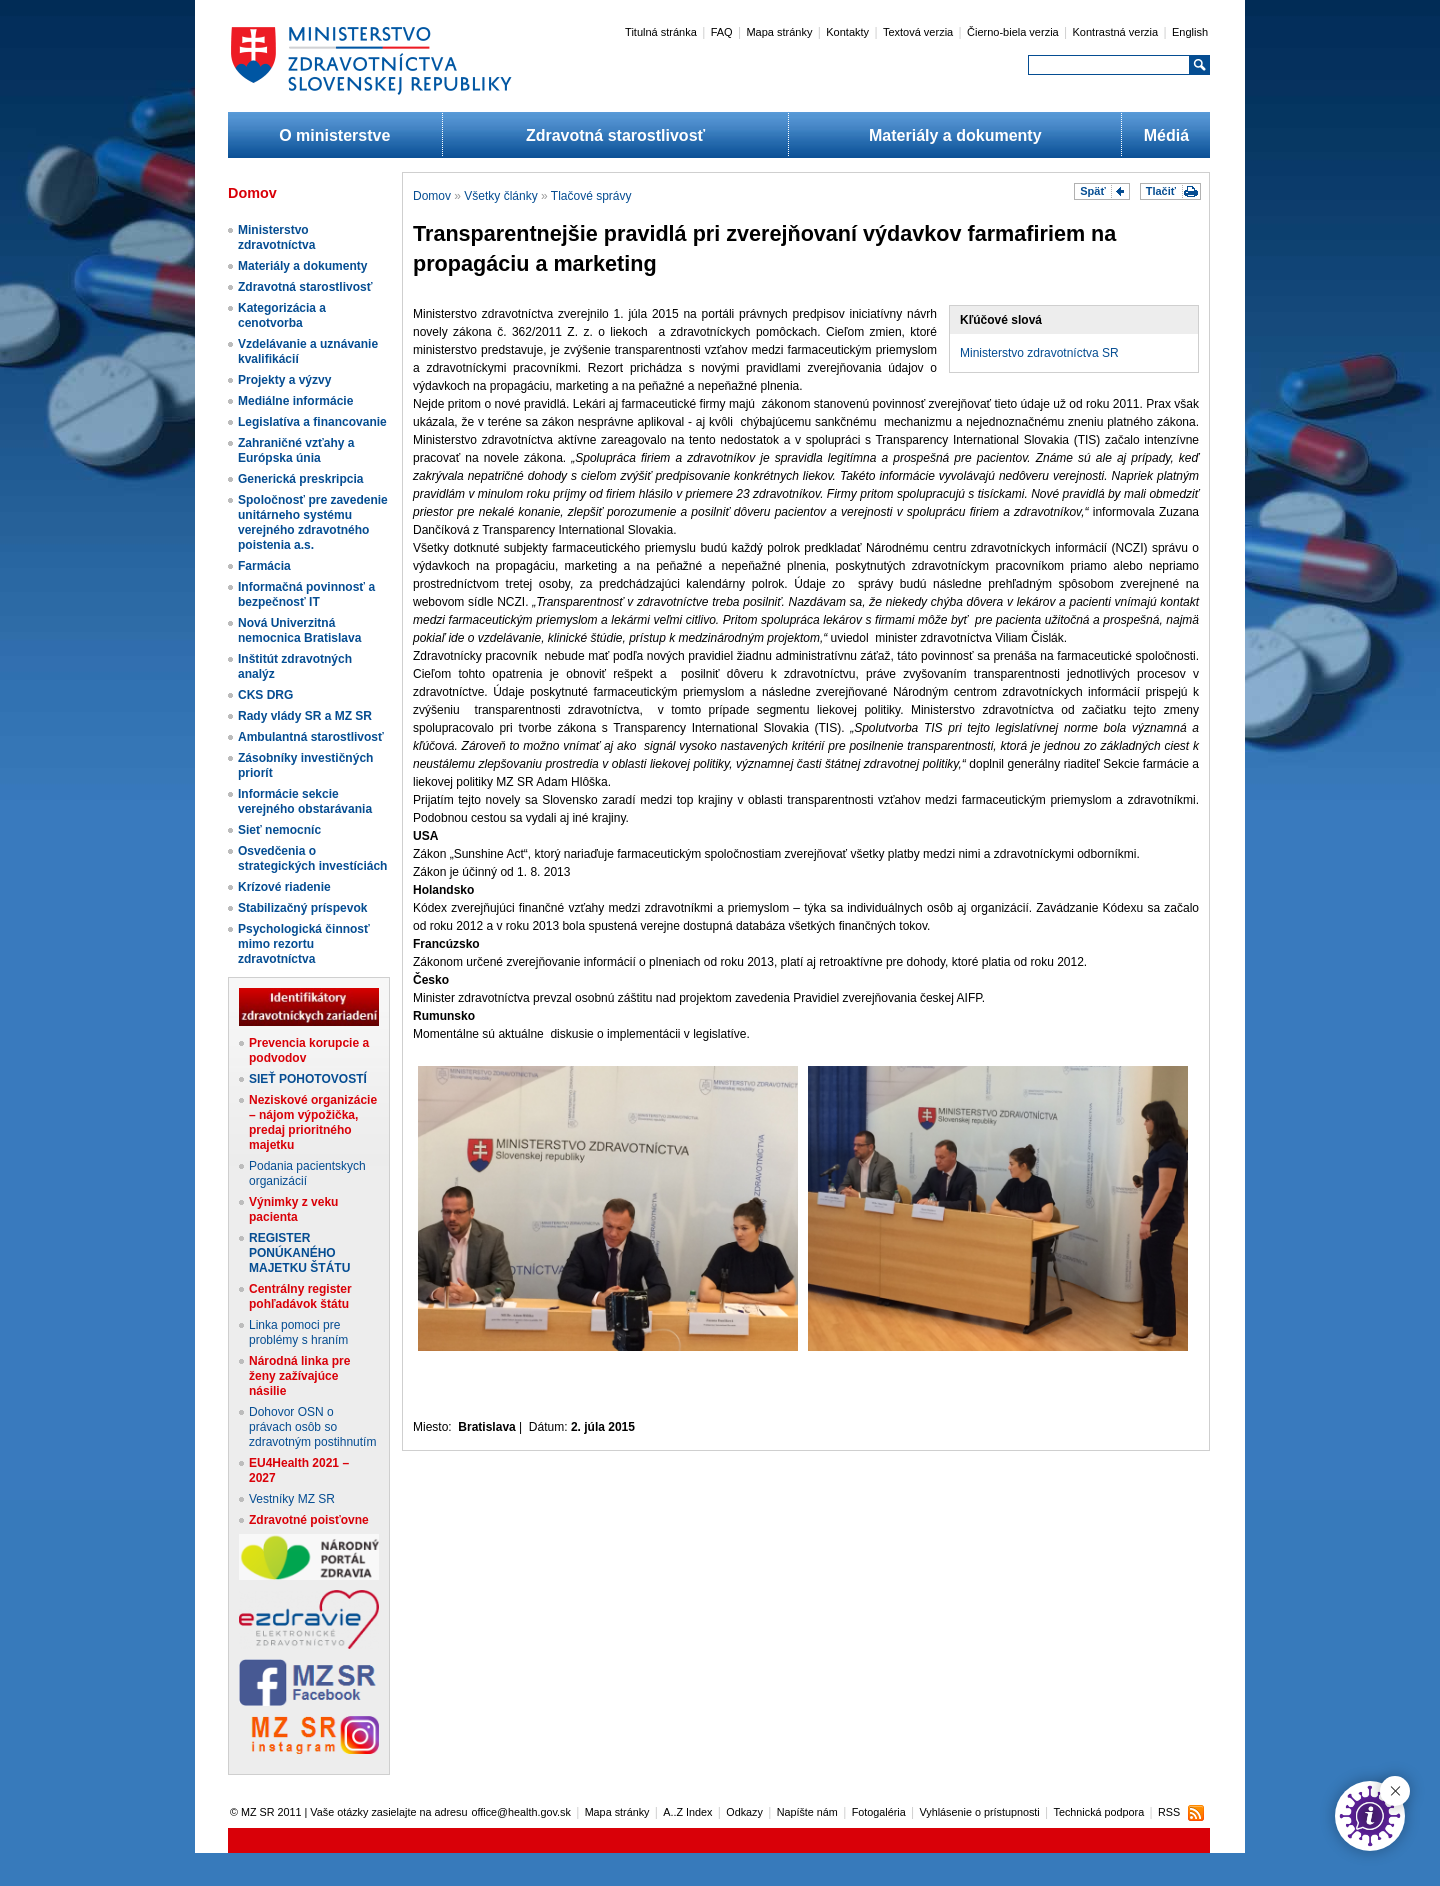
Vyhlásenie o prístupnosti (980, 1812)
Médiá (1166, 135)
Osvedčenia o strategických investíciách (312, 858)
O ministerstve (334, 135)
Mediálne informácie (295, 401)
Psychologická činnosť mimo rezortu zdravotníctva (304, 944)
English (1190, 32)
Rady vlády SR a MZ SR (305, 716)
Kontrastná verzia (1116, 32)
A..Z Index (687, 1812)
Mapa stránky (779, 32)
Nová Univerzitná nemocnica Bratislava (299, 630)
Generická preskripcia (300, 479)
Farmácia (264, 566)
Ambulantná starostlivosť (311, 737)
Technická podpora (1099, 1812)
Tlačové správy (591, 196)
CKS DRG (265, 695)
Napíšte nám (807, 1812)
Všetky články (500, 196)
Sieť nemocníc (279, 830)
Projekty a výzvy (284, 380)
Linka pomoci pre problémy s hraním (298, 1332)
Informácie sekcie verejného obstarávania (305, 801)
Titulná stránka (661, 32)
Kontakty (847, 32)
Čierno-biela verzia (1013, 32)
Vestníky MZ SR (292, 1499)
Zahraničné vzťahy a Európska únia (296, 450)
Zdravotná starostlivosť (615, 135)
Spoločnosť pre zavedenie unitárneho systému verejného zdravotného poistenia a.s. (313, 522)
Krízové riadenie (284, 887)
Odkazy (744, 1812)
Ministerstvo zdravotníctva (276, 237)
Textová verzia (918, 32)
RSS (1169, 1812)
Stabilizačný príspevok (302, 908)
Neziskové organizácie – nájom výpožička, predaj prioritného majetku (313, 1122)
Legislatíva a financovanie (312, 422)
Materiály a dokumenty (955, 135)
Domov (432, 196)
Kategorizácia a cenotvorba (282, 315)
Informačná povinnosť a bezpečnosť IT (306, 594)
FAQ (722, 32)
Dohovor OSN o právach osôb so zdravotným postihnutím (312, 1427)
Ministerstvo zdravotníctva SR (1039, 353)
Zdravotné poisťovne (309, 1520)
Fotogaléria (879, 1812)
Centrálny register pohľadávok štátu (300, 1296)
